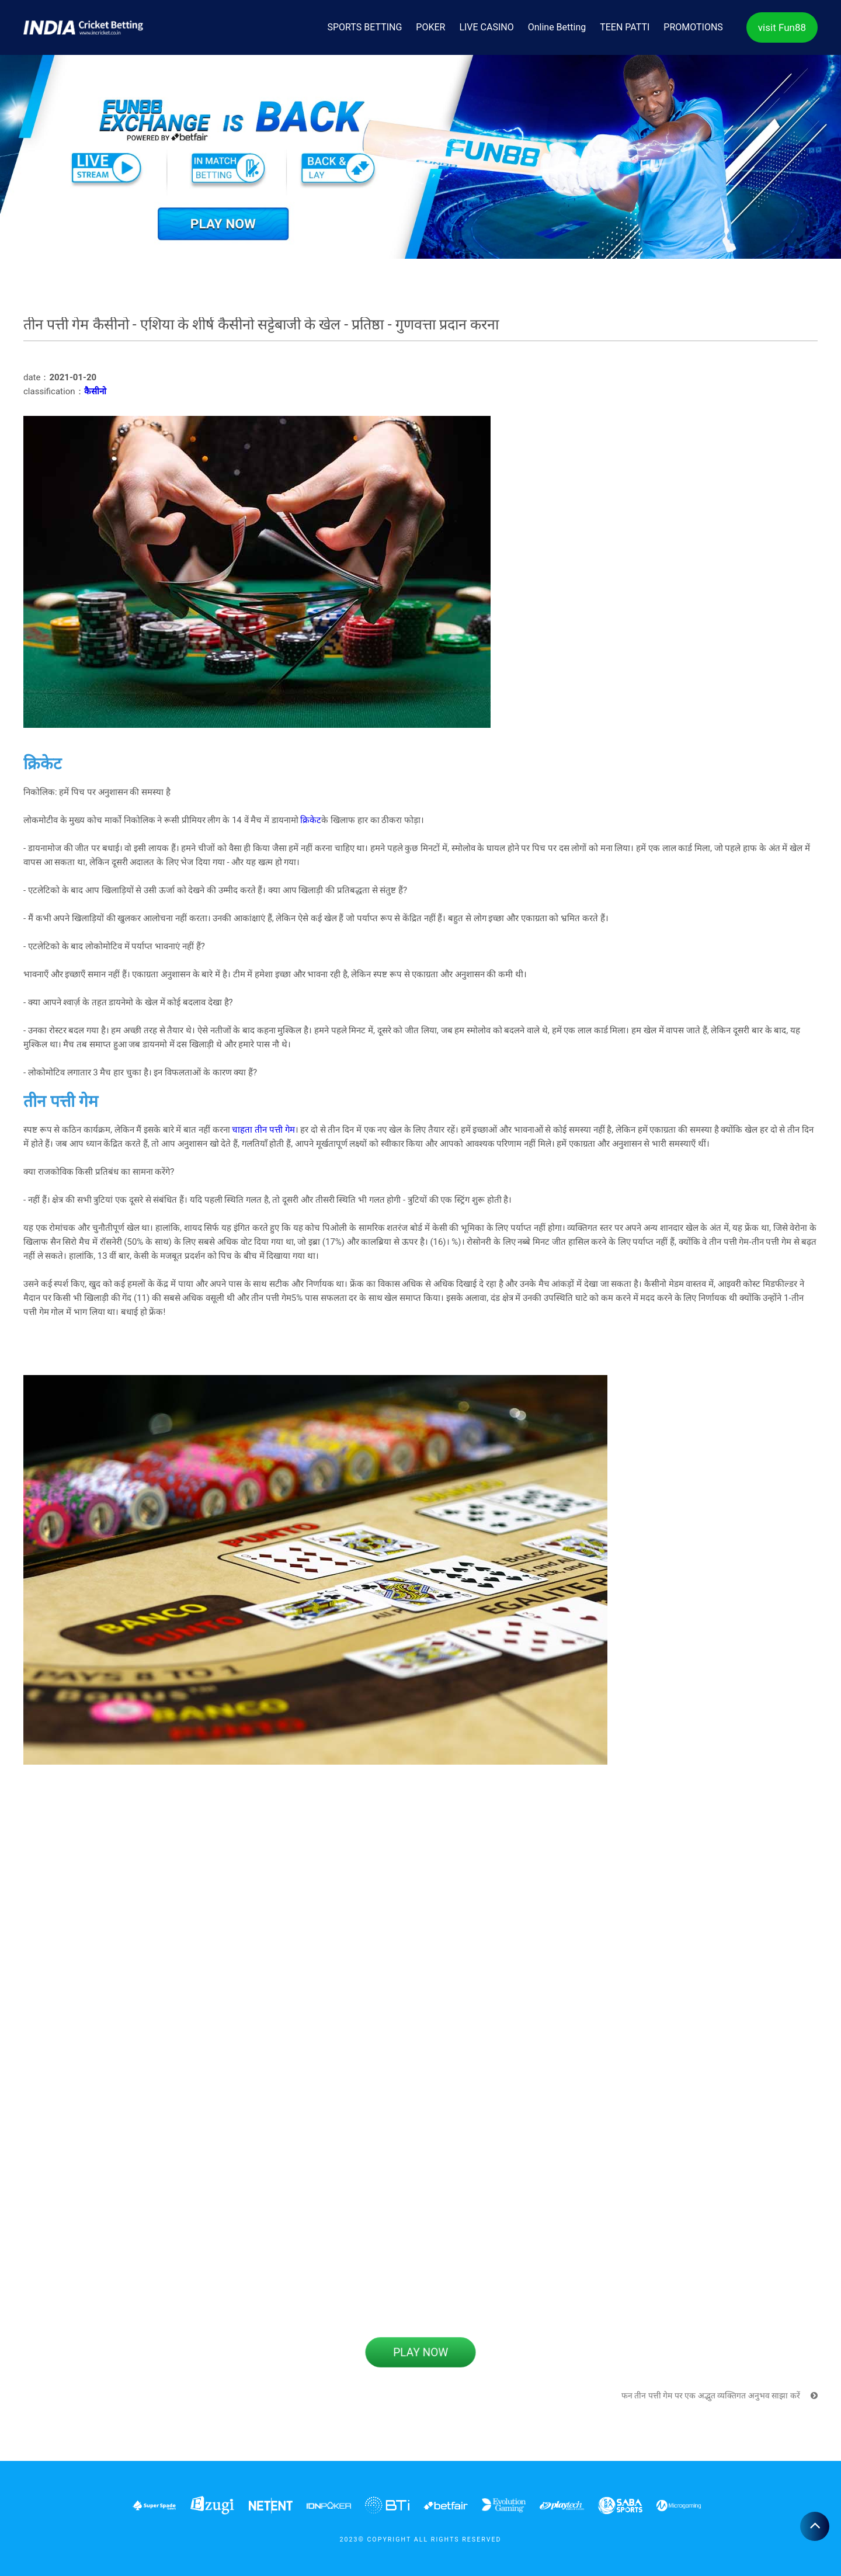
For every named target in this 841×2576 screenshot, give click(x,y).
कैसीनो (95, 391)
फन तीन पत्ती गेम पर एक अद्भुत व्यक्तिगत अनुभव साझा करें (719, 2395)
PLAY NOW (420, 2352)
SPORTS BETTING (365, 27)
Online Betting (557, 27)
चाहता (242, 1129)
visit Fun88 (782, 27)
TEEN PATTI (624, 27)
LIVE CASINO (486, 27)
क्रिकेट (310, 820)
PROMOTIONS (693, 27)
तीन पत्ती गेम (274, 1129)
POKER (430, 27)
